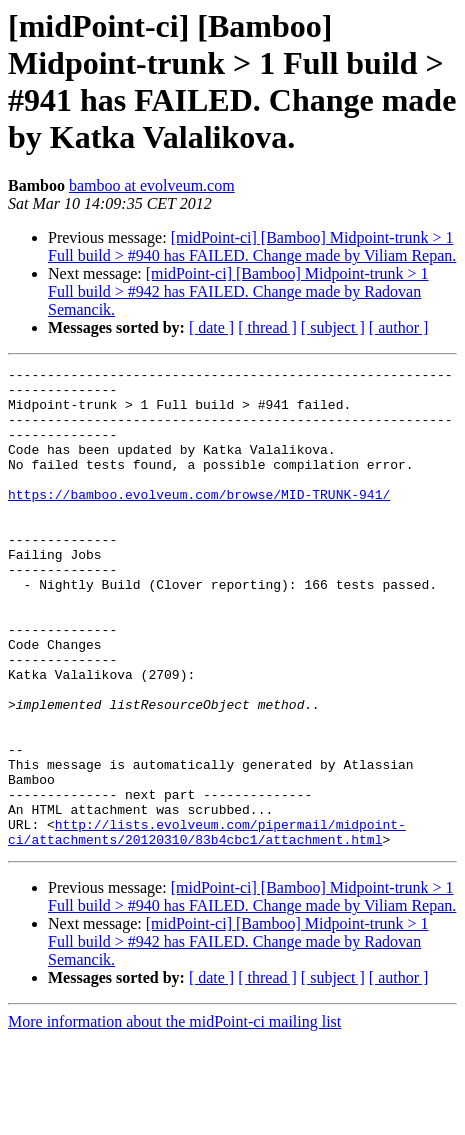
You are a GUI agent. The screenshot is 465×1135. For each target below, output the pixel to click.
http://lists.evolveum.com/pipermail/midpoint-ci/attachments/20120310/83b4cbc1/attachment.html (207, 926)
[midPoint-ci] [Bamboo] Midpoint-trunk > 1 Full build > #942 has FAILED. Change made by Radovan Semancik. (238, 291)
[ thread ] (267, 327)
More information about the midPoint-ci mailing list (174, 1117)
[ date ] (211, 327)
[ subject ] (333, 327)
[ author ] (399, 327)
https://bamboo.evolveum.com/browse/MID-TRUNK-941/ (199, 521)
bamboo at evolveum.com (152, 185)
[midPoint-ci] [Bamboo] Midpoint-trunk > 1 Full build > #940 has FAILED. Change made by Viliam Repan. (252, 246)
